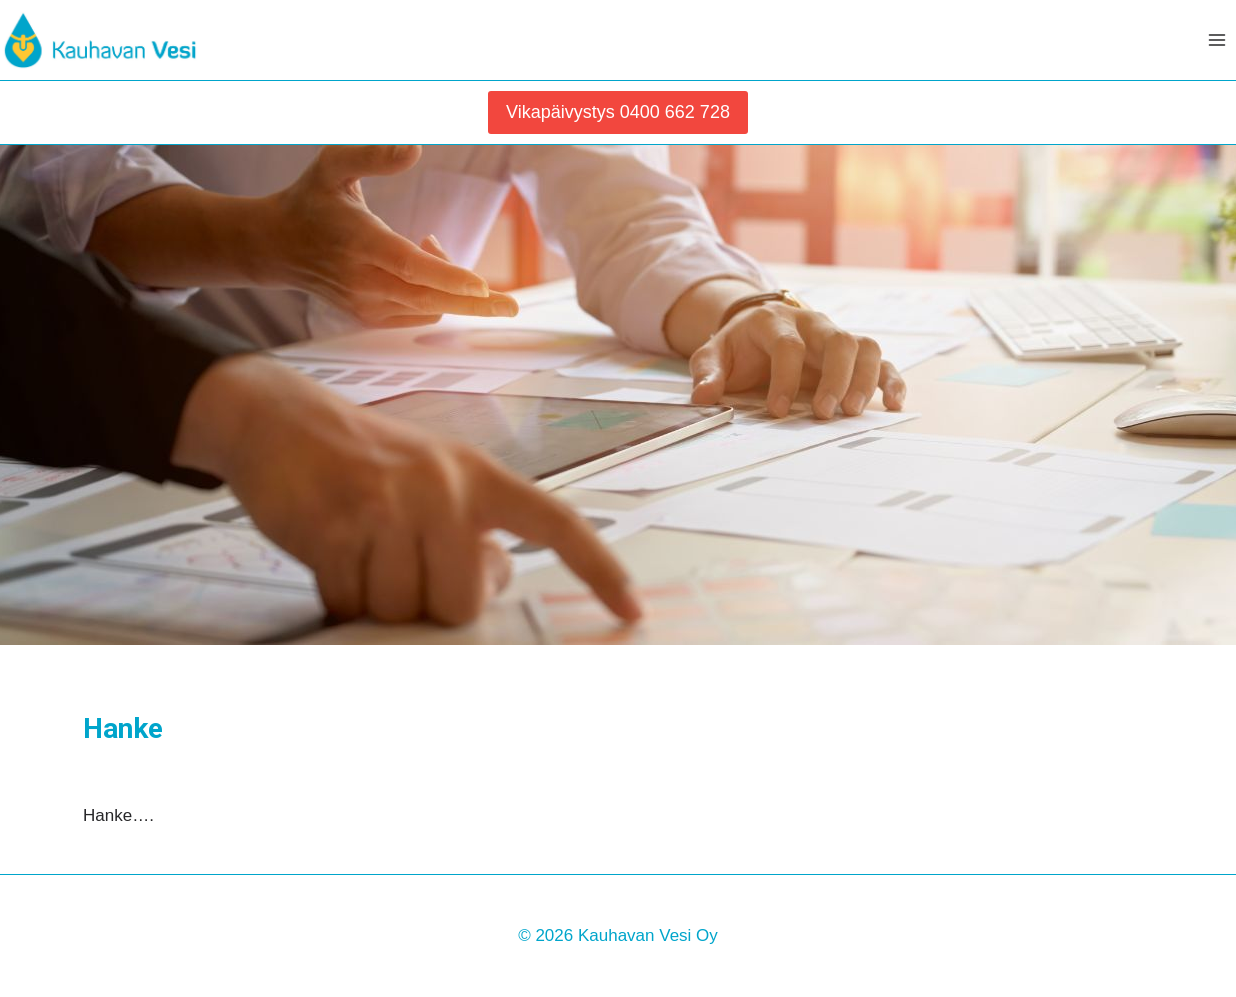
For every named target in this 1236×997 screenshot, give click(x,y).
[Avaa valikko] (1217, 39)
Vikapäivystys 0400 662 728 (618, 112)
